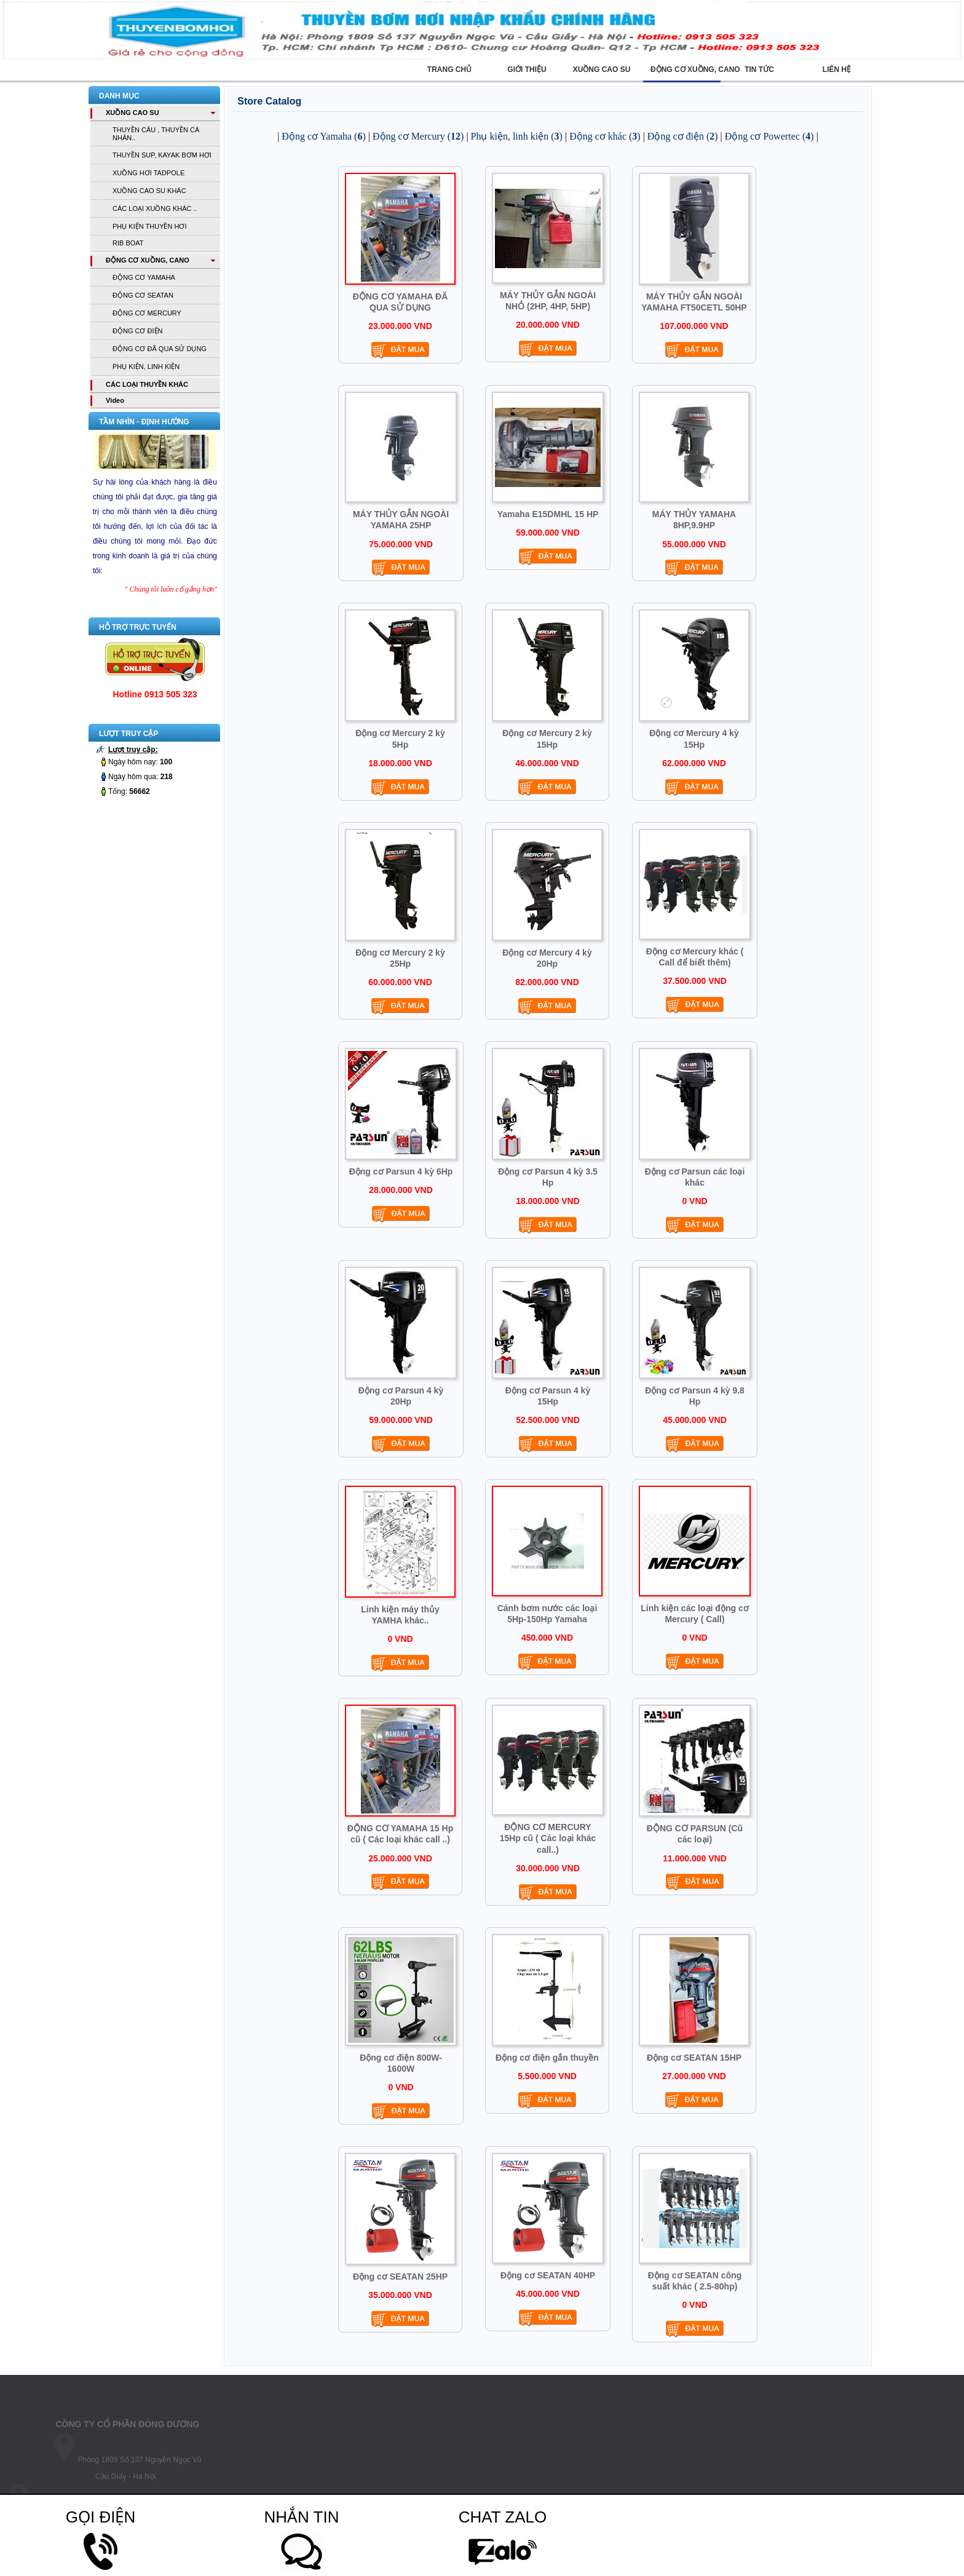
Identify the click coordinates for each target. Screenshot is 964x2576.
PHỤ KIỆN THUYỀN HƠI (149, 226)
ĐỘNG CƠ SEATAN (143, 295)
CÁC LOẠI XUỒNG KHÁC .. (155, 208)
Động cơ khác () (605, 136)
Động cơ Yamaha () (323, 136)
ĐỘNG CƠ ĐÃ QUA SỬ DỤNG (160, 348)
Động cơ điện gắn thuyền (547, 2058)
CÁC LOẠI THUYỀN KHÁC (147, 384)
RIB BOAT (128, 243)
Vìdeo (115, 400)
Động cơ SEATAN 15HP (694, 2058)
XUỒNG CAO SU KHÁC (149, 190)
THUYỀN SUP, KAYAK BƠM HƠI (162, 155)
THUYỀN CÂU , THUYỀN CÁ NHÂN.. (156, 133)
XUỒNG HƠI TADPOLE (148, 172)
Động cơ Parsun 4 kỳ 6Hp (401, 1171)
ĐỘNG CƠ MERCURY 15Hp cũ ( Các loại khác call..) (548, 1838)
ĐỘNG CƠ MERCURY (147, 313)
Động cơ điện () (682, 136)
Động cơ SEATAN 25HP (400, 2276)
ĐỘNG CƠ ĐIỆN (137, 331)
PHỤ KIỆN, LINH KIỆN (146, 366)
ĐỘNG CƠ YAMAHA (144, 277)
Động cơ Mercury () (418, 136)
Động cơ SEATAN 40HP (547, 2275)
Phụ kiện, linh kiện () (517, 136)
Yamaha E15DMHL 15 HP (548, 514)
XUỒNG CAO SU (132, 112)
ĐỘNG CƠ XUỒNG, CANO (147, 260)
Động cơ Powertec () (769, 136)
